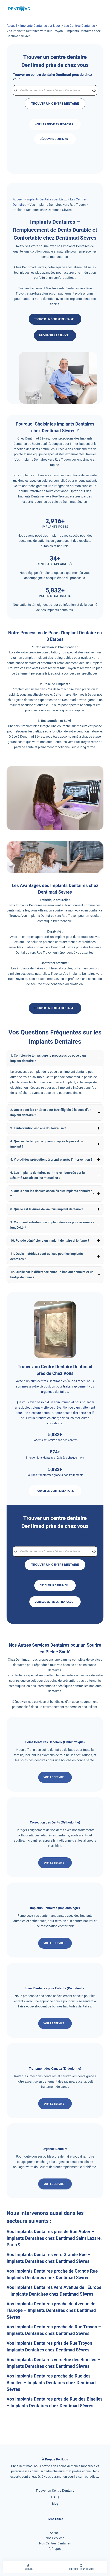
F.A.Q (55, 2497)
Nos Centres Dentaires (55, 2543)
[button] (55, 1058)
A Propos (54, 2548)
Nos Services (55, 2538)
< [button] (55, 1193)
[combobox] (55, 90)
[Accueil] (29, 2567)
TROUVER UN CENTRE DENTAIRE (55, 103)
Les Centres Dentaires (79, 25)
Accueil (12, 25)
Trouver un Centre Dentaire (55, 2490)
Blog (55, 2503)
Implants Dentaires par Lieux (40, 25)
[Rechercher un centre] (81, 2567)
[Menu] (101, 8)
